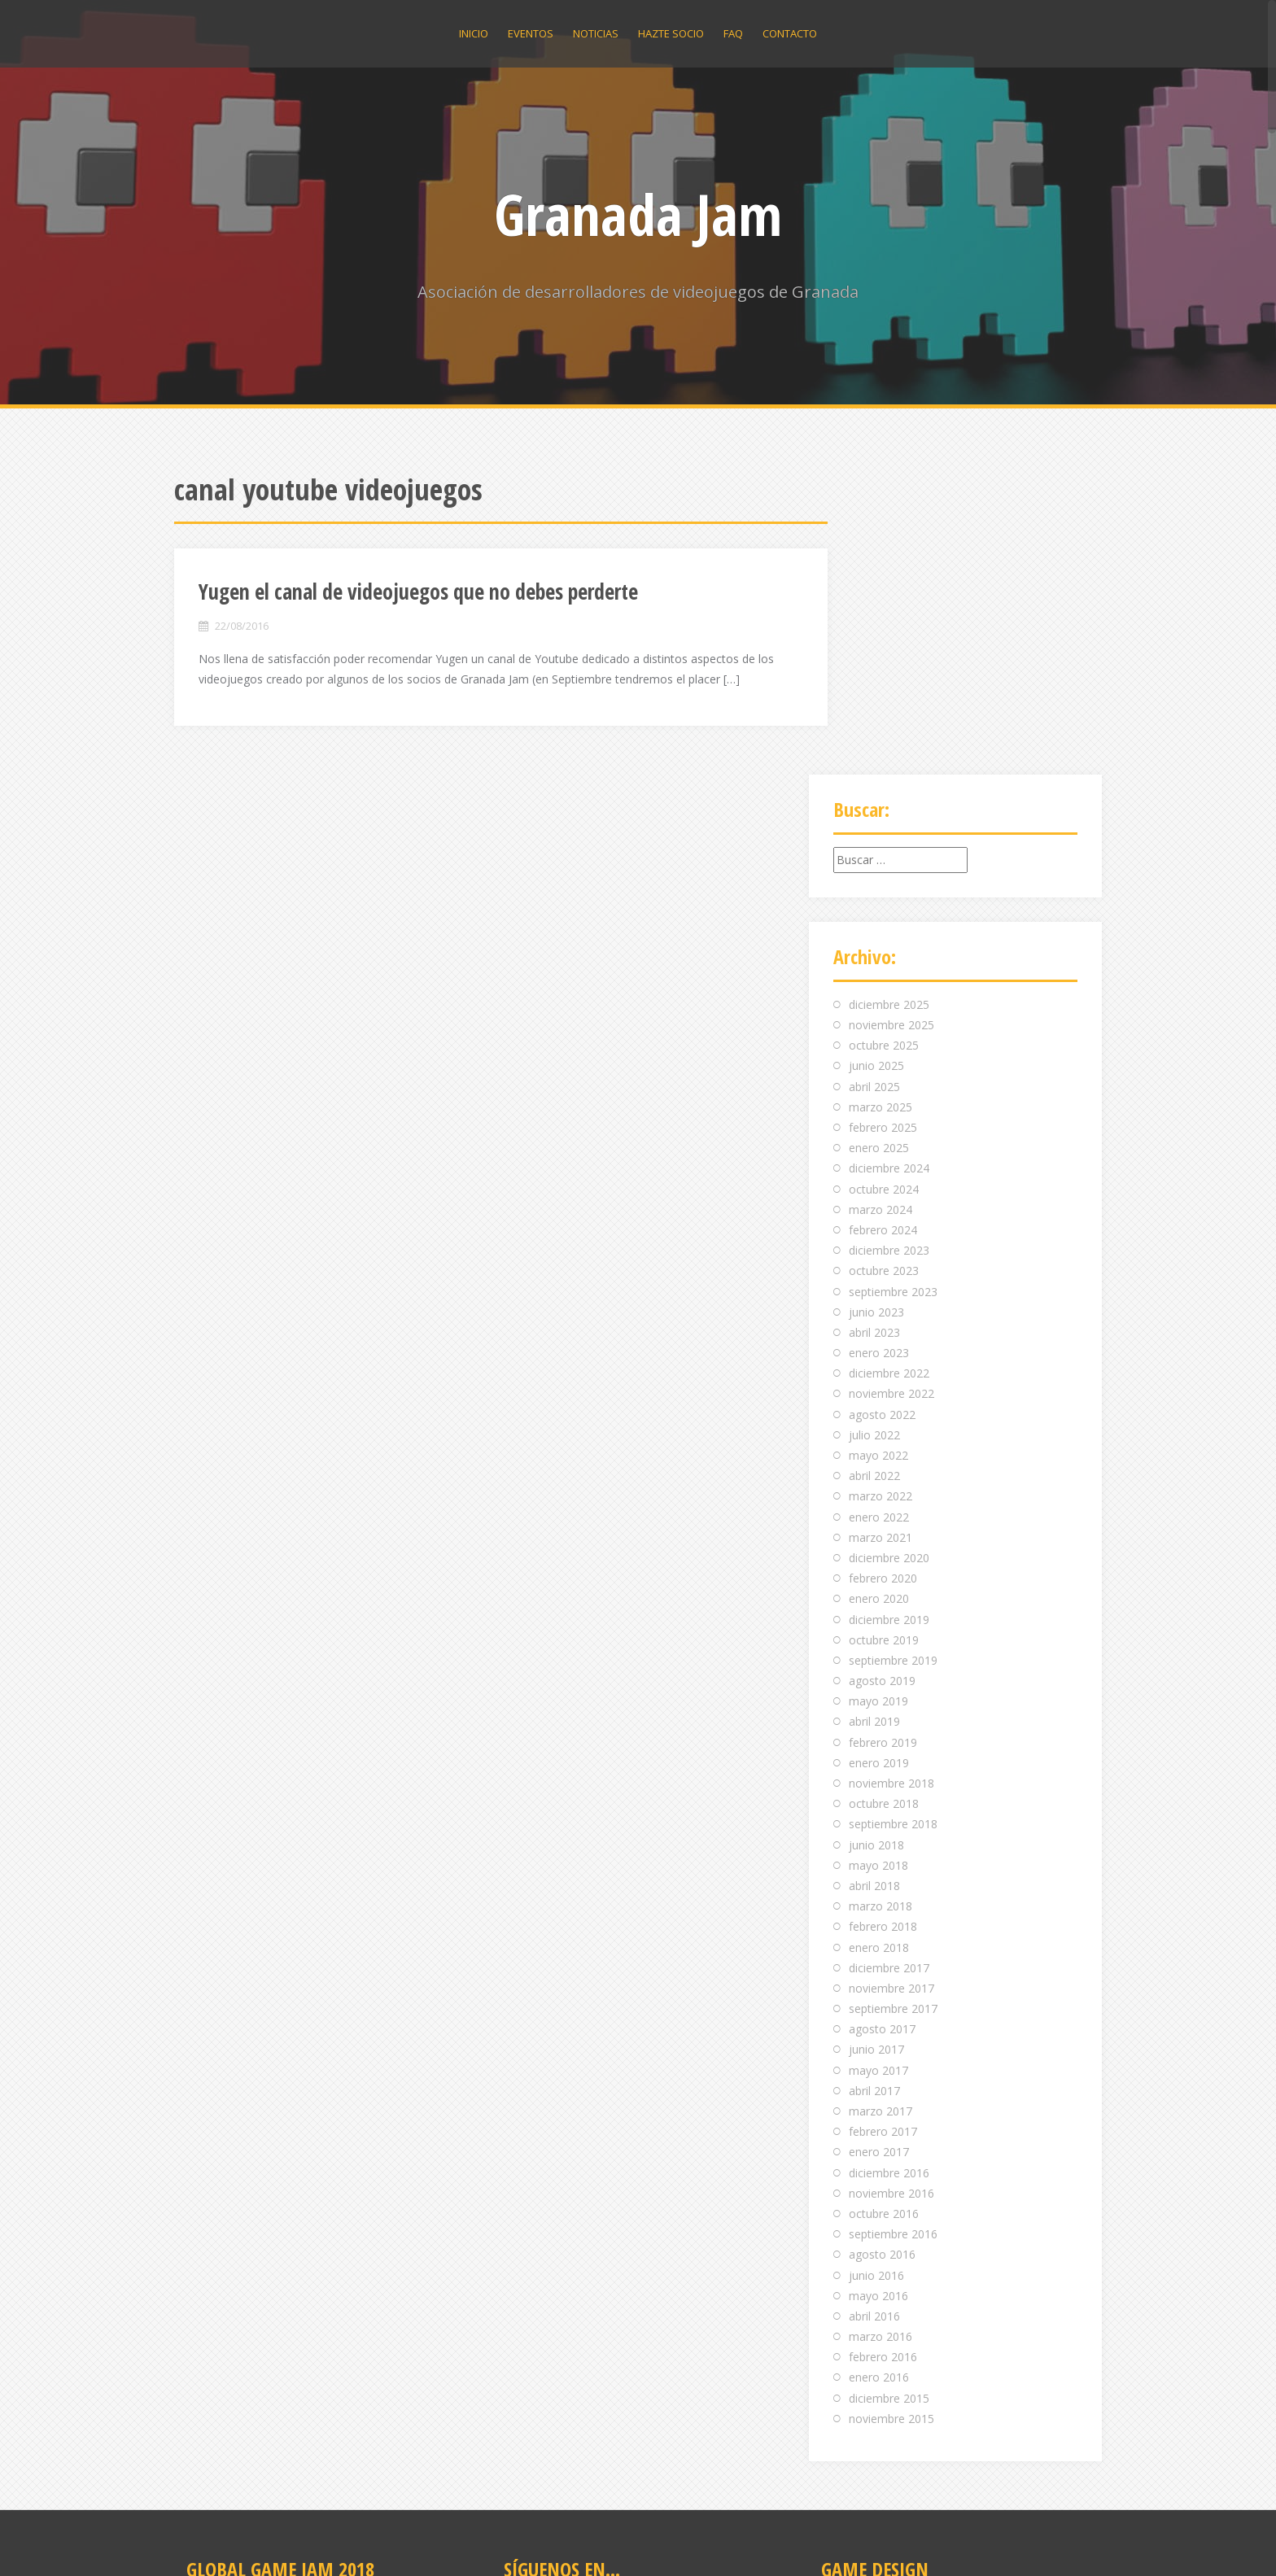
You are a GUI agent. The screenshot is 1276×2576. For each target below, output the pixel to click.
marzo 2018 (880, 1605)
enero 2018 (879, 1646)
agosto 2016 (882, 1953)
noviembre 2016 (891, 1892)
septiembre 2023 (893, 990)
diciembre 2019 (889, 1318)
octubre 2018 (884, 1502)
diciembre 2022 (889, 1072)
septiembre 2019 (893, 1359)
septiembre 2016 (893, 1933)
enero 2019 (879, 1461)
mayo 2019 (878, 1400)
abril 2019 (874, 1421)
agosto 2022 (882, 1113)
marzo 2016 (880, 2035)
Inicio (473, 33)
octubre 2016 (884, 1912)
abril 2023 (874, 1031)
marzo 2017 (880, 1810)
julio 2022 (874, 1134)
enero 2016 (879, 2077)
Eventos (530, 33)
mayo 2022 (878, 1154)
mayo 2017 (878, 1769)
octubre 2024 (884, 888)
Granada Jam (638, 214)
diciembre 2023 (889, 949)
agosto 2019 (882, 1379)
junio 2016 (876, 1974)
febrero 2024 (883, 929)
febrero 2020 (883, 1277)
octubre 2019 (884, 1339)
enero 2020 (879, 1297)
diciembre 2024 (889, 867)
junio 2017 (876, 1749)
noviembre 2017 (891, 1687)
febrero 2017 (883, 1830)
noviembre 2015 (891, 2117)
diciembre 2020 (889, 1256)
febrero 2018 (883, 1625)
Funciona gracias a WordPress (254, 2541)
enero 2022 (879, 1216)
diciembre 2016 (889, 1872)
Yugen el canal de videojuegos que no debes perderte (418, 591)
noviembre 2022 (891, 1093)
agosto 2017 (882, 1728)
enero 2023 (879, 1051)
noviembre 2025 (891, 723)
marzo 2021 (880, 1236)
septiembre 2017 (893, 1707)
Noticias (595, 33)
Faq (733, 33)
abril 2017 (874, 1789)
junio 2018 (876, 1544)
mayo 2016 (878, 1994)
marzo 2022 (880, 1195)
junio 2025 (876, 765)
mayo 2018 (878, 1564)
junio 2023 (876, 1011)
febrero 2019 (883, 1441)
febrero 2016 (883, 2055)
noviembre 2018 (891, 1482)
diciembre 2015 (889, 2097)
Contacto (790, 33)
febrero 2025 (883, 826)
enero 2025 (879, 846)
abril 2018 (874, 1584)
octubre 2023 (884, 969)
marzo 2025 (880, 806)
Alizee (398, 2541)
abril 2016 (874, 2015)
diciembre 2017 (889, 1666)
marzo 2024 (880, 908)
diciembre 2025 (889, 703)
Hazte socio (671, 33)
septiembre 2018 (893, 1522)
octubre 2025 (884, 744)
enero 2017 (879, 1850)
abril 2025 (874, 785)
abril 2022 (874, 1174)
